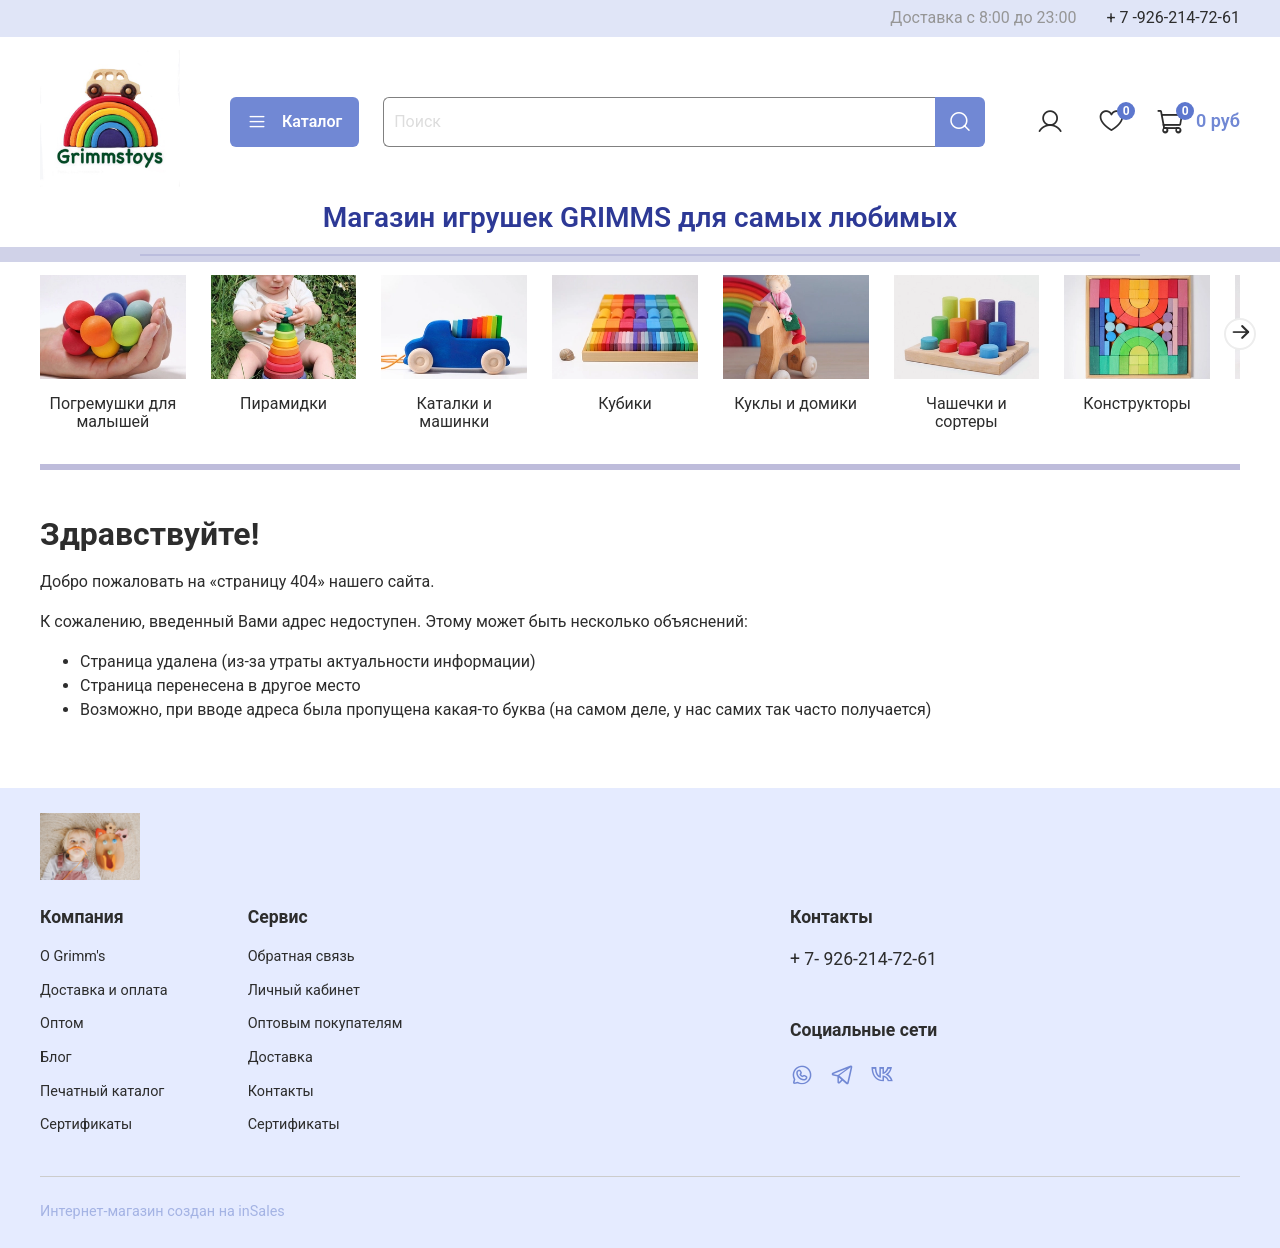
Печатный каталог (102, 1091)
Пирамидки (290, 406)
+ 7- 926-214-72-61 (863, 959)
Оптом (62, 1023)
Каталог (294, 122)
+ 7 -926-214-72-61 (1173, 17)
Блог (56, 1057)
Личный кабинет (304, 990)
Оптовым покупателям (325, 1023)
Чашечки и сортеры (990, 406)
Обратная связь (301, 956)
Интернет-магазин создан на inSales (162, 1211)
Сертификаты (86, 1124)
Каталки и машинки (464, 406)
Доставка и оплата (104, 990)
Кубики (639, 406)
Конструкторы (1165, 406)
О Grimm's (73, 956)
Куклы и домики (815, 406)
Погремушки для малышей (115, 415)
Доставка (280, 1057)
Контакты (281, 1091)
